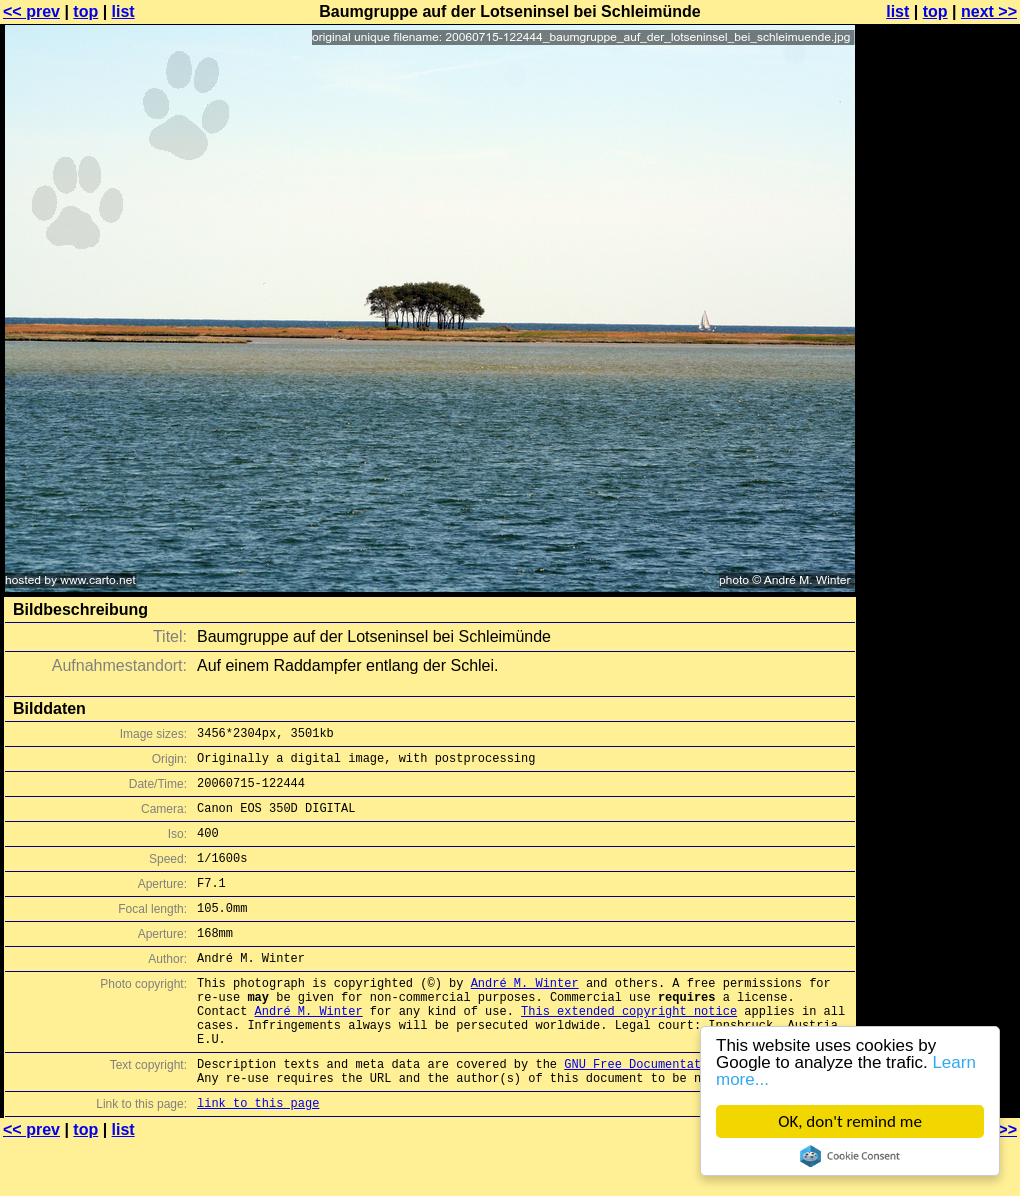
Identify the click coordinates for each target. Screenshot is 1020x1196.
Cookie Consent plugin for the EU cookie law (850, 1156)
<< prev (31, 11)
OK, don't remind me (850, 1121)
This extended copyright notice (629, 1049)
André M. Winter (525, 1015)
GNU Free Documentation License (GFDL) (697, 1111)
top (85, 11)
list (123, 11)
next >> (989, 11)
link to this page (258, 1156)
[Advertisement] (939, 495)
